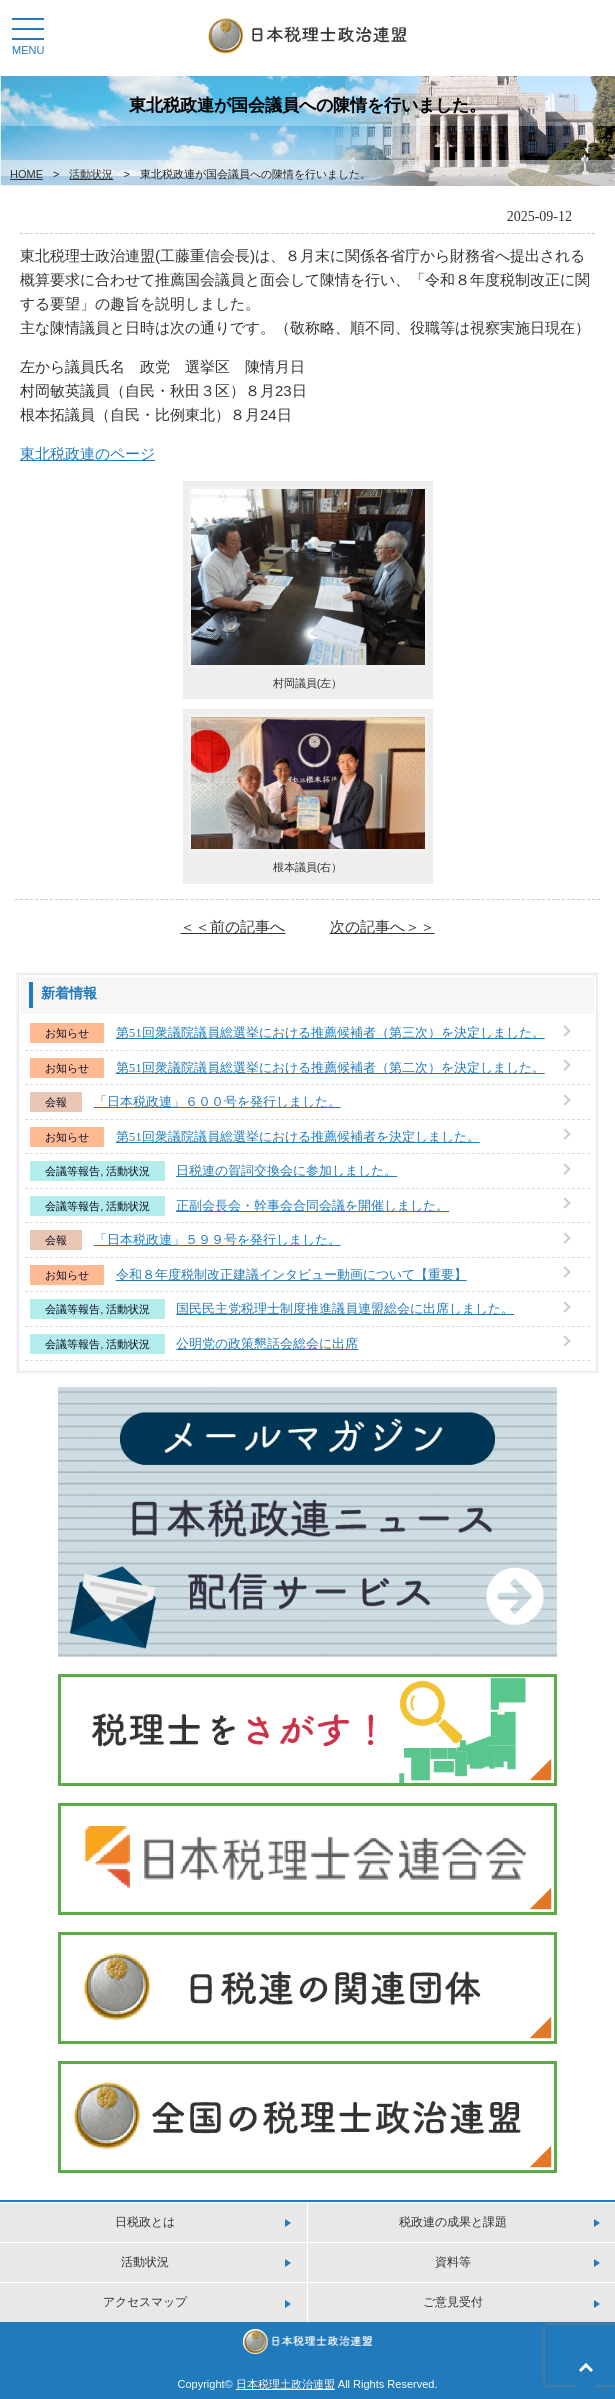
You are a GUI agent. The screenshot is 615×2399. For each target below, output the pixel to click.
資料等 (453, 2262)
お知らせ (67, 1033)
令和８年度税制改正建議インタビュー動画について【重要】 (291, 1274)
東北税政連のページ (87, 453)
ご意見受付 (453, 2302)
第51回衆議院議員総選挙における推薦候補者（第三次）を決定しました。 (330, 1032)
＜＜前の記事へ (232, 926)
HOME (26, 174)
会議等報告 (72, 1171)
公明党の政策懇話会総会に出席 (267, 1343)
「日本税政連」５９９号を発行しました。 (217, 1239)
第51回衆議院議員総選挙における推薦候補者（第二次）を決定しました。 (330, 1067)
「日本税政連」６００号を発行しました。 (217, 1101)
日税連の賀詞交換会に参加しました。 (286, 1170)
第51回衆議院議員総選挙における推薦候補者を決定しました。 (298, 1136)
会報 (56, 1102)
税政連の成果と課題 (453, 2222)
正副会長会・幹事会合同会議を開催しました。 (312, 1205)
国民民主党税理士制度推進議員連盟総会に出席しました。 (345, 1308)
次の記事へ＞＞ (382, 926)
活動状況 (91, 174)
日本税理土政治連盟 (285, 2384)
